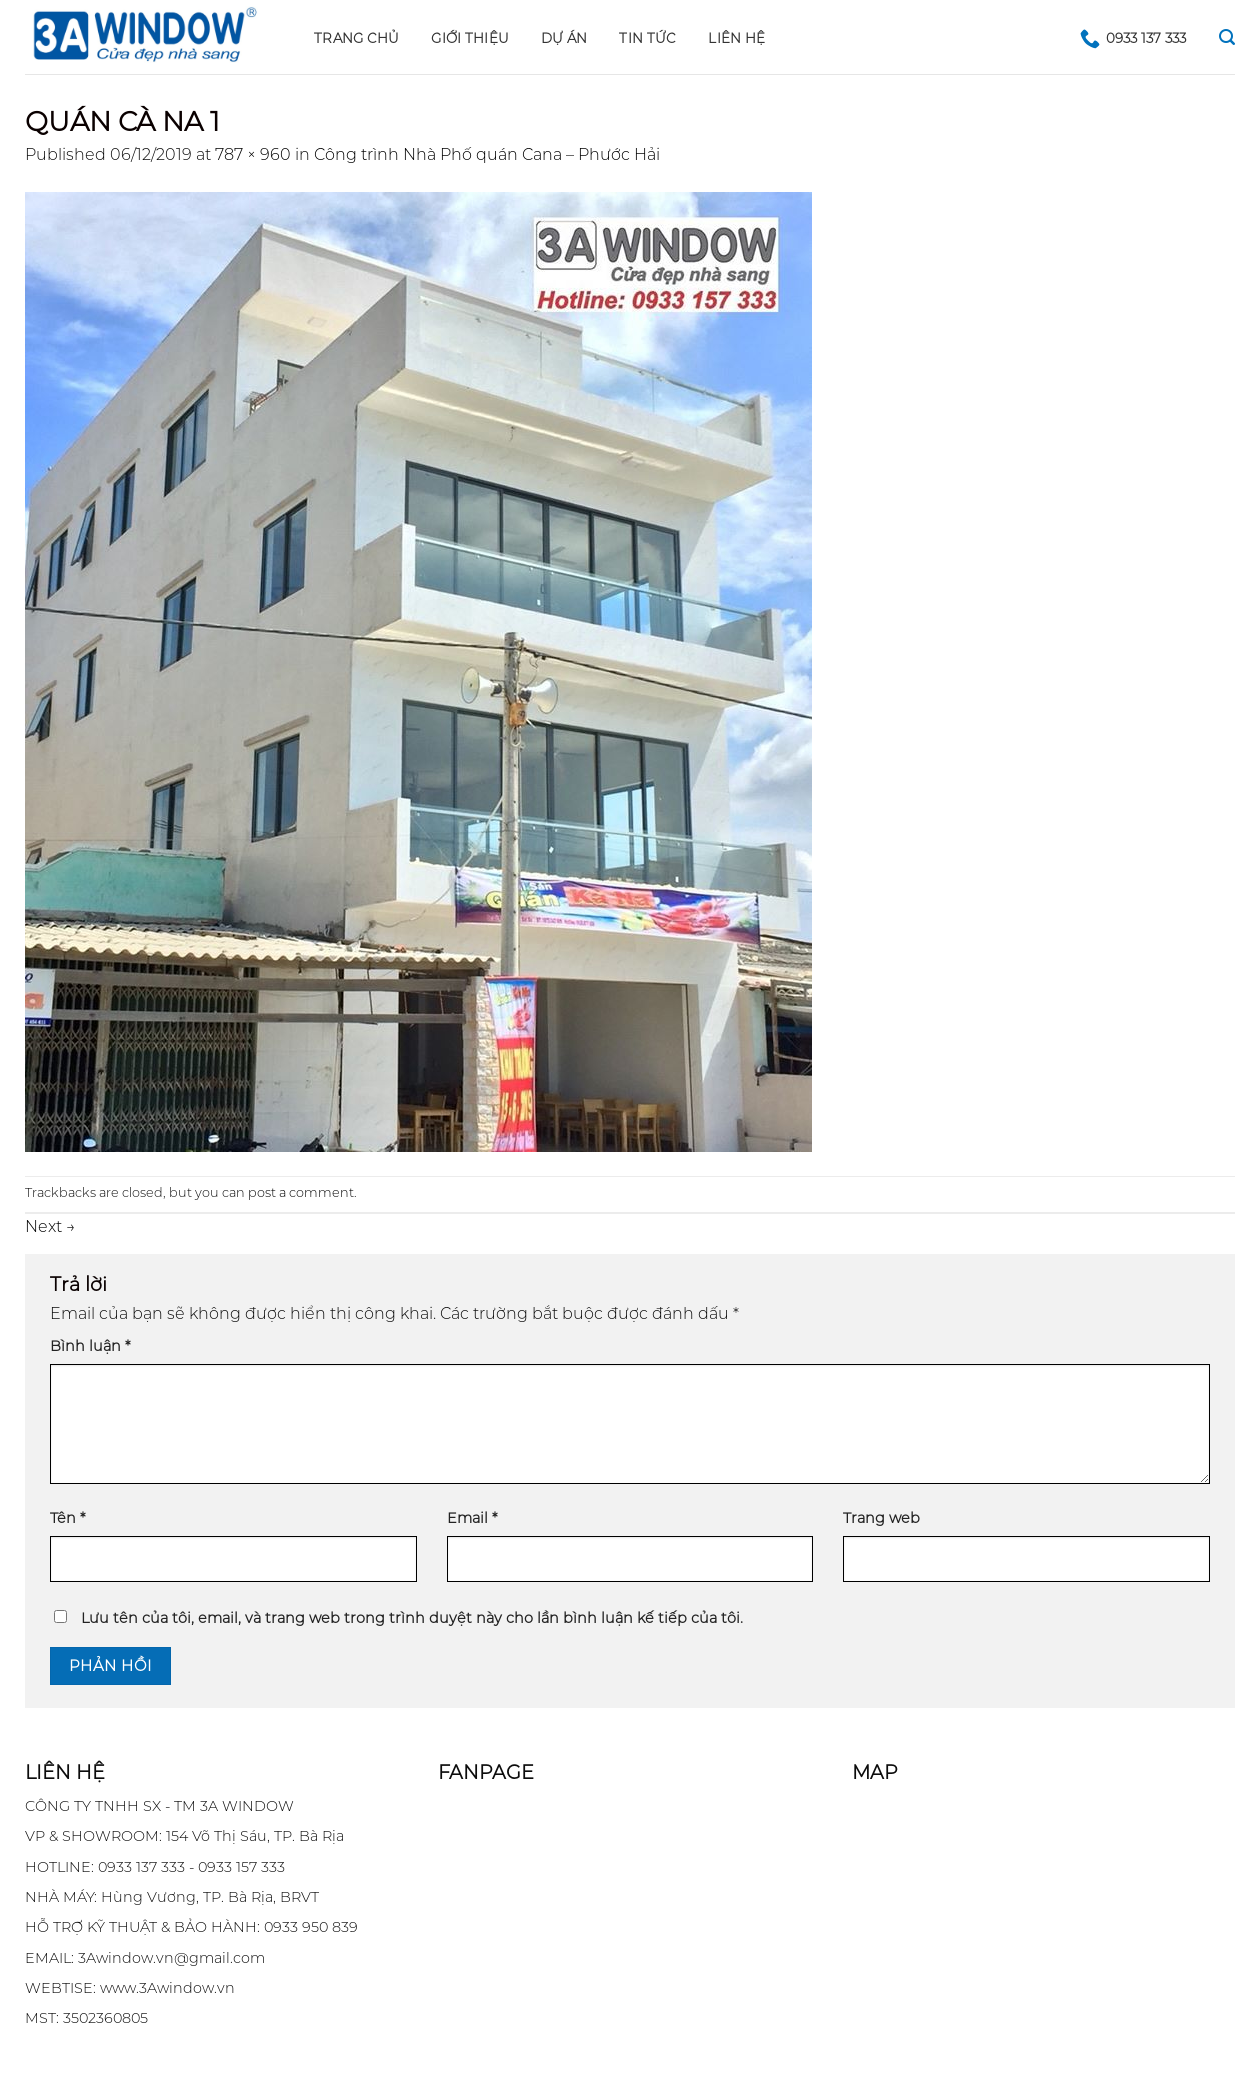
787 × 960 (253, 154)
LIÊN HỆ (736, 38)
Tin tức (647, 38)
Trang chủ (356, 38)
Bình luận (90, 1346)
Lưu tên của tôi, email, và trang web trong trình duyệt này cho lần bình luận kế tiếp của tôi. (412, 1618)
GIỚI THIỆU (470, 38)
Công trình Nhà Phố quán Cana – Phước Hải (487, 154)
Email (472, 1518)
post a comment (301, 1192)
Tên (67, 1518)
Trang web (881, 1518)
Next (50, 1226)
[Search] (1227, 37)
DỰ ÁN (564, 38)
